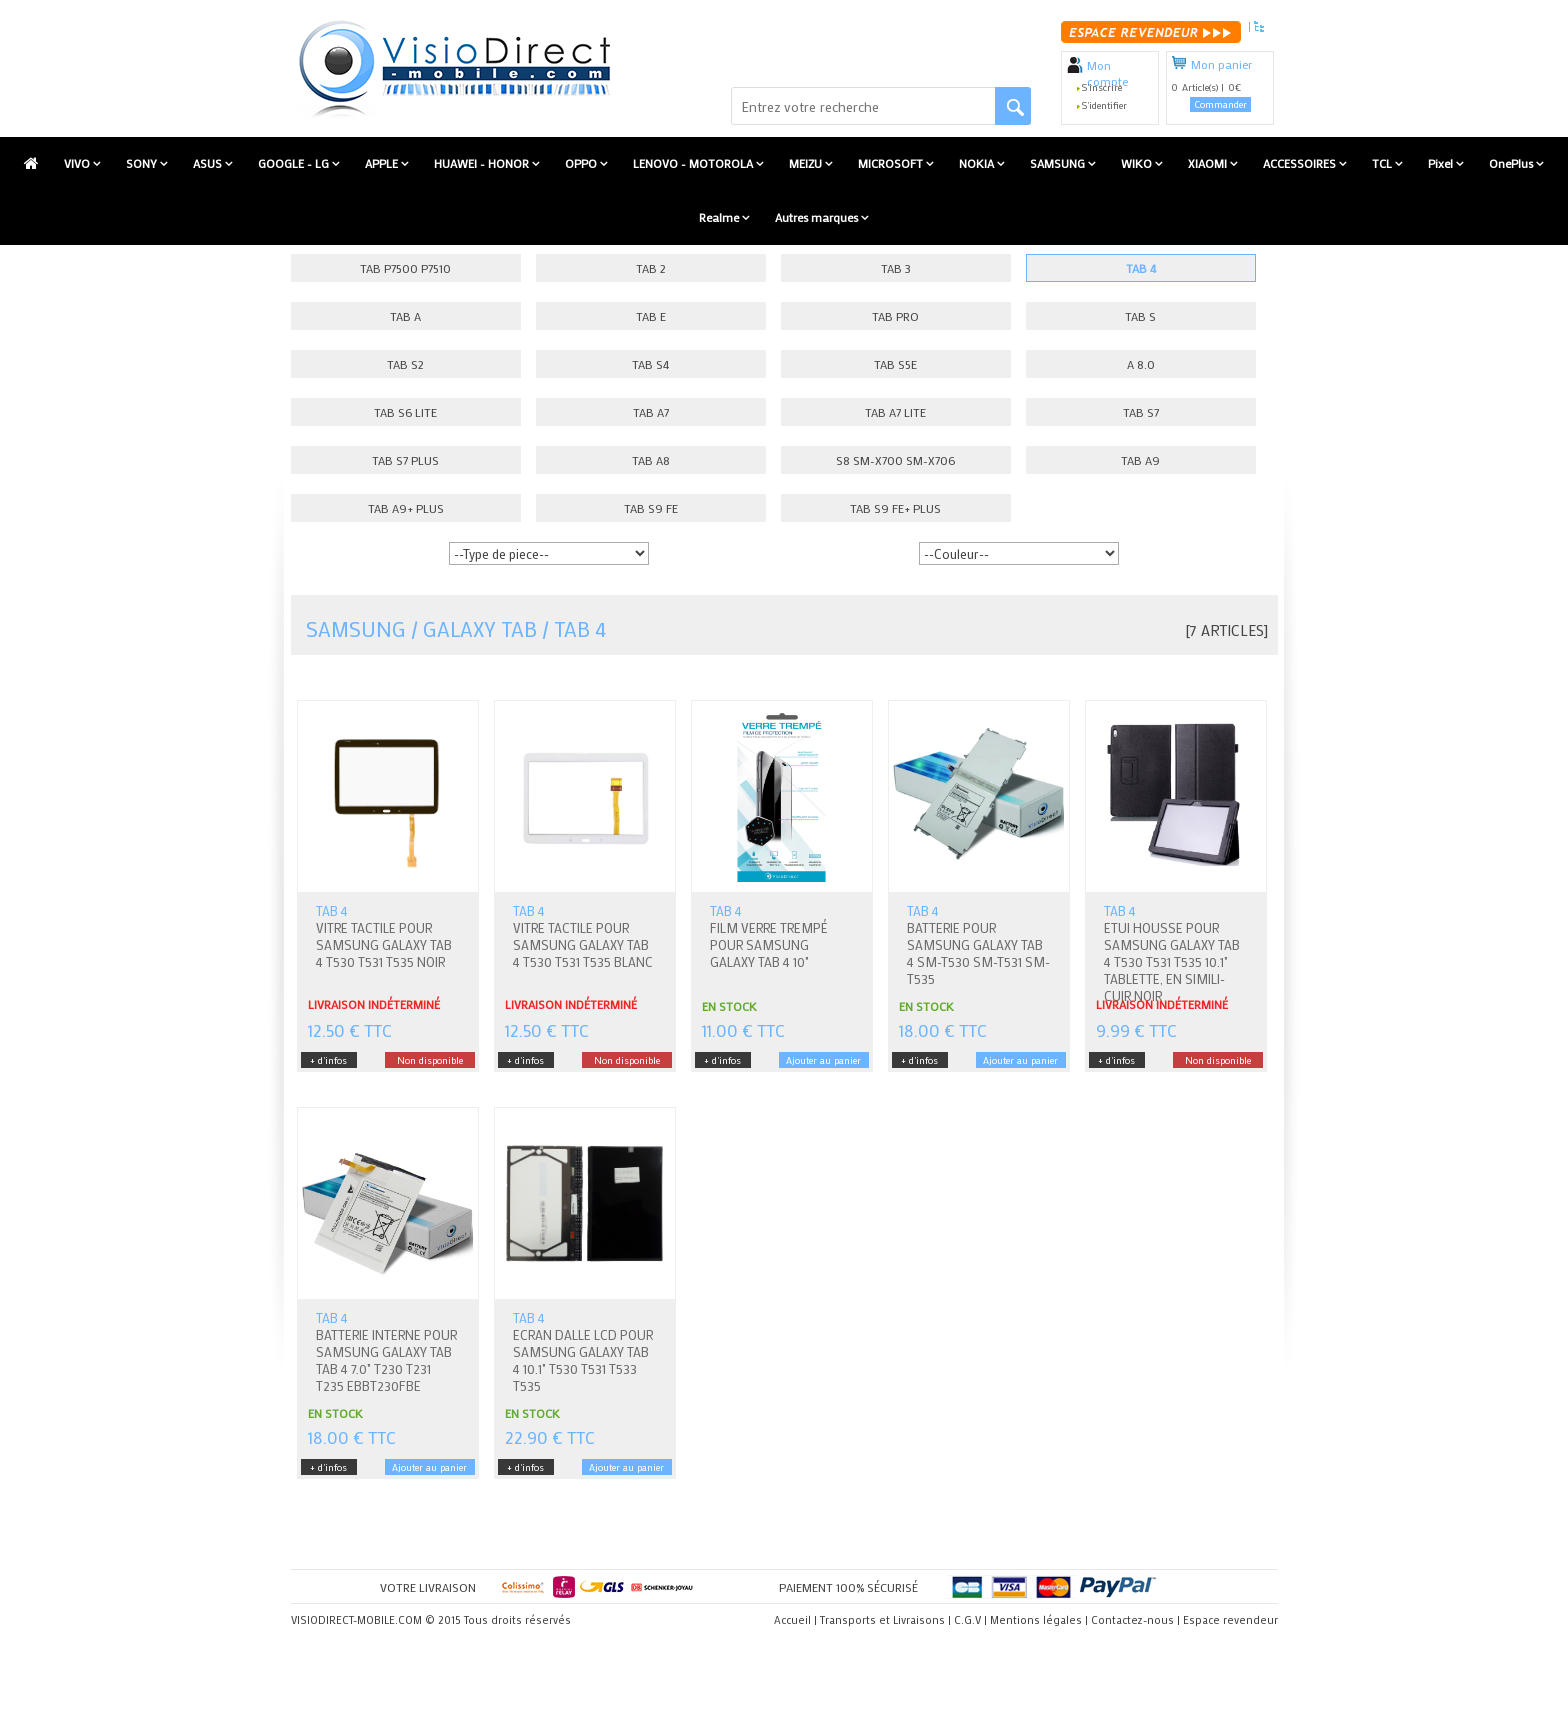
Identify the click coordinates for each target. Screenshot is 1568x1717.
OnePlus (1512, 163)
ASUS (209, 163)
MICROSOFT (892, 163)
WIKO (1138, 163)
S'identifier (1104, 105)
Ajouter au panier (823, 1060)
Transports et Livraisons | (885, 1620)
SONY (143, 163)
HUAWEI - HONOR (483, 163)
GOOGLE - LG (295, 163)
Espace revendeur (1230, 1620)
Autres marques (818, 217)
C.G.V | (970, 1620)
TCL (1383, 163)
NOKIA (978, 163)
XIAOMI (1209, 163)
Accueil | (795, 1620)
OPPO (582, 163)
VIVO (78, 163)
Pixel (1442, 163)
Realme (720, 217)
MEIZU (807, 163)
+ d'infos (328, 1060)
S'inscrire (1102, 87)
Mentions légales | (1039, 1620)
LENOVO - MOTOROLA (694, 163)
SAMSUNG (1059, 163)
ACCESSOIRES (1301, 163)
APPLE (383, 163)
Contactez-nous (1132, 1620)
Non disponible (430, 1060)
